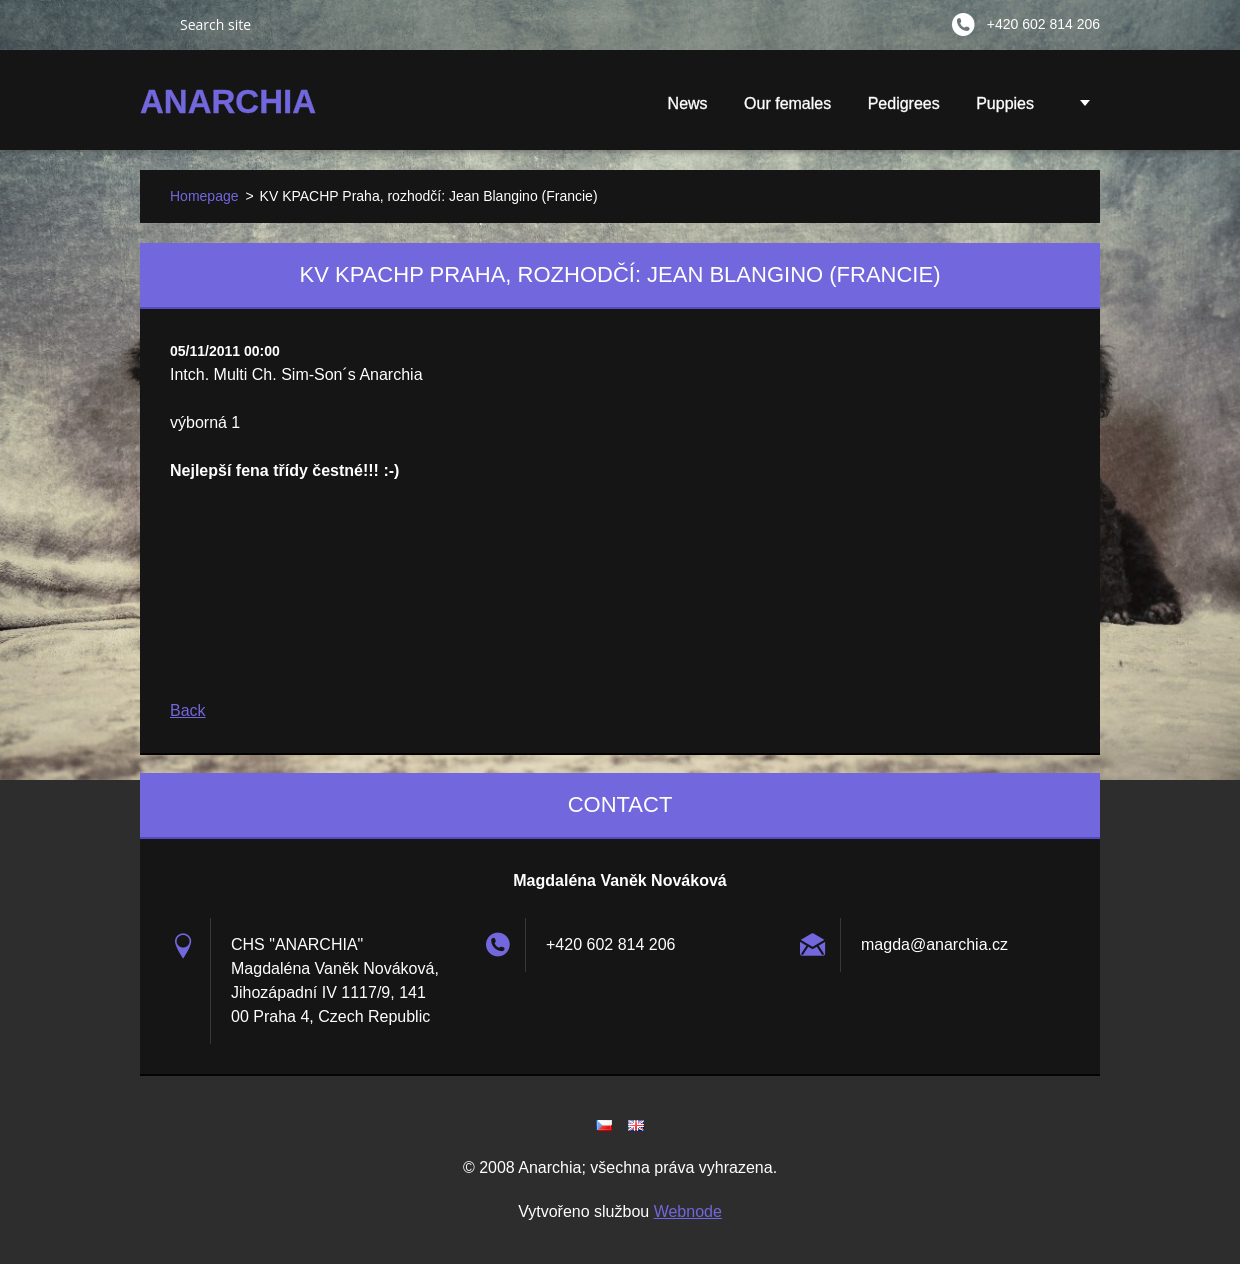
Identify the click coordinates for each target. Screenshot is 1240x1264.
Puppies (1005, 110)
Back (188, 710)
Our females (787, 103)
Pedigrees (904, 103)
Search (152, 24)
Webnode (688, 1211)
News (688, 103)
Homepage (204, 196)
